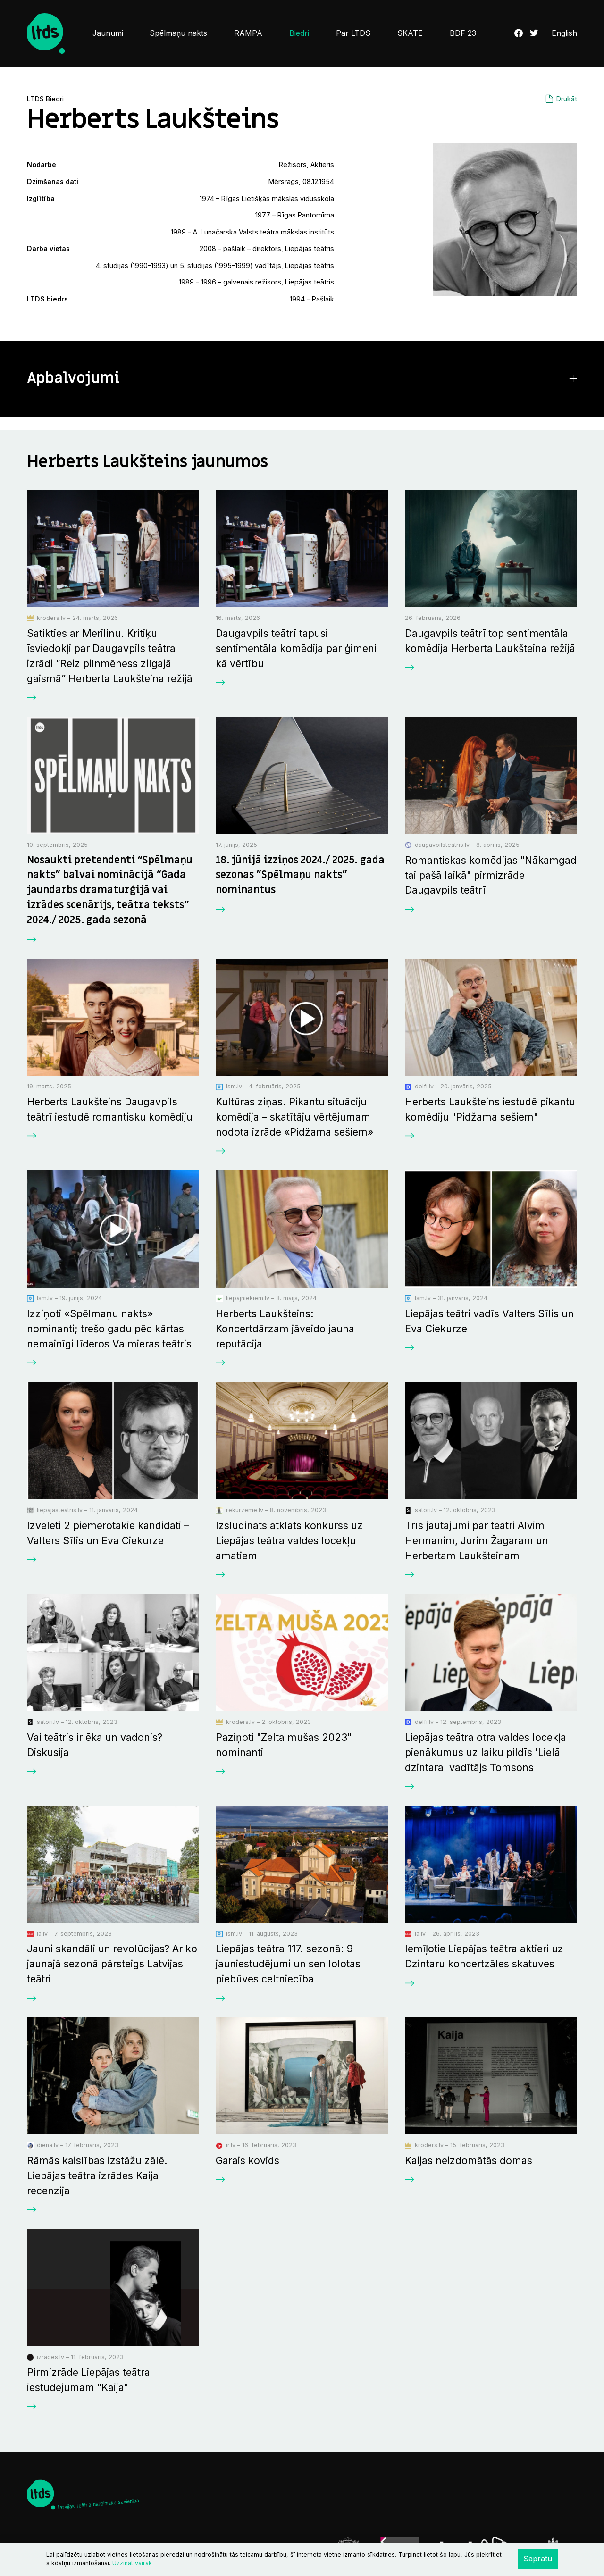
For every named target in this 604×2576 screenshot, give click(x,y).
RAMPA (248, 33)
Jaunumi (107, 33)
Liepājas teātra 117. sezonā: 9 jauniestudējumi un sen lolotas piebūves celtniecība (288, 1963)
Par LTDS (353, 33)
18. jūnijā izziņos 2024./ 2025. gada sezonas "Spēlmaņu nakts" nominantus (300, 875)
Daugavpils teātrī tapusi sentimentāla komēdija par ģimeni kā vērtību (296, 648)
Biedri (299, 33)
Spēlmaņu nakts (178, 33)
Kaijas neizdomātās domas (468, 2160)
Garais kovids (247, 2160)
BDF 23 (463, 33)
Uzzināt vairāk (132, 2563)
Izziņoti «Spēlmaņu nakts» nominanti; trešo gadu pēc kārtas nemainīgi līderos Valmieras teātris (109, 1328)
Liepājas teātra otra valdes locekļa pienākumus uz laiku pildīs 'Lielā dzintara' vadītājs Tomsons (485, 1752)
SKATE (410, 33)
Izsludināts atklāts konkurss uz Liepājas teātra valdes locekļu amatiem (289, 1540)
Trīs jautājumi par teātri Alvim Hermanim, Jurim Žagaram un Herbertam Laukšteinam (476, 1540)
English (564, 33)
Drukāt (566, 99)
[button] (302, 379)
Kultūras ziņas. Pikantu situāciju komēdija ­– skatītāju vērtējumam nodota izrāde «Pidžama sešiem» (294, 1117)
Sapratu (537, 2558)
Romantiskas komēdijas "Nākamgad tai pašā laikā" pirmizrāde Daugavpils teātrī (491, 875)
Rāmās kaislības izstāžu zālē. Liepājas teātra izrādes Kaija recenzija (97, 2175)
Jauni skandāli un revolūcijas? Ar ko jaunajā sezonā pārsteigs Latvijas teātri (112, 1963)
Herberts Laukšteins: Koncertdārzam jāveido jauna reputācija (285, 1328)
